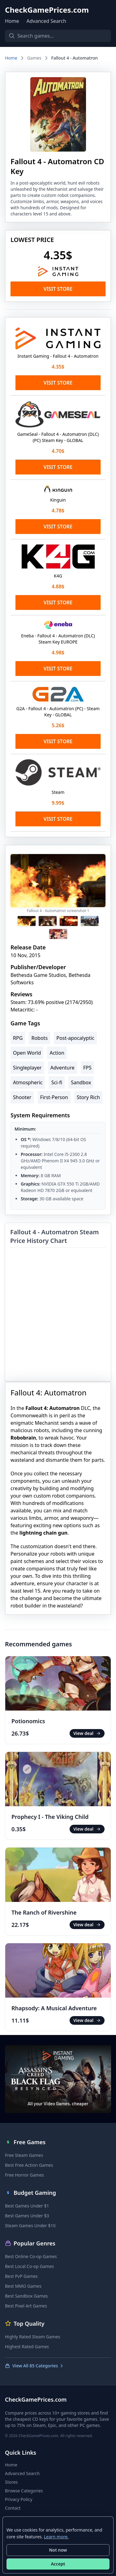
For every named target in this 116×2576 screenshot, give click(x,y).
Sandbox (81, 1082)
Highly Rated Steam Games (32, 2337)
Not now (58, 2550)
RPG (18, 1038)
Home (12, 21)
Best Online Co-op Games (31, 2256)
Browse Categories (24, 2491)
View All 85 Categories (34, 2366)
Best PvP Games (21, 2276)
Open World (27, 1052)
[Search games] (58, 36)
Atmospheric (27, 1082)
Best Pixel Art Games (26, 2306)
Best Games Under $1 (27, 2206)
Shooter (22, 1097)
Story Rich (88, 1097)
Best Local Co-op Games (29, 2266)
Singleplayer (27, 1067)
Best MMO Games (23, 2286)
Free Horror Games (24, 2175)
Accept (58, 2564)
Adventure (62, 1067)
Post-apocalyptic (75, 1038)
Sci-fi (56, 1082)
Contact (13, 2508)
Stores (11, 2482)
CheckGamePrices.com (47, 10)
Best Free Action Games (29, 2165)
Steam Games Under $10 (30, 2225)
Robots (39, 1038)
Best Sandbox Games (26, 2296)
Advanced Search (46, 21)
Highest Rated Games (27, 2346)
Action (56, 1052)
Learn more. (56, 2537)
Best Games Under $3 (27, 2216)
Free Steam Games (24, 2155)
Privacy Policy (18, 2499)
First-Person (54, 1097)
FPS (87, 1067)
